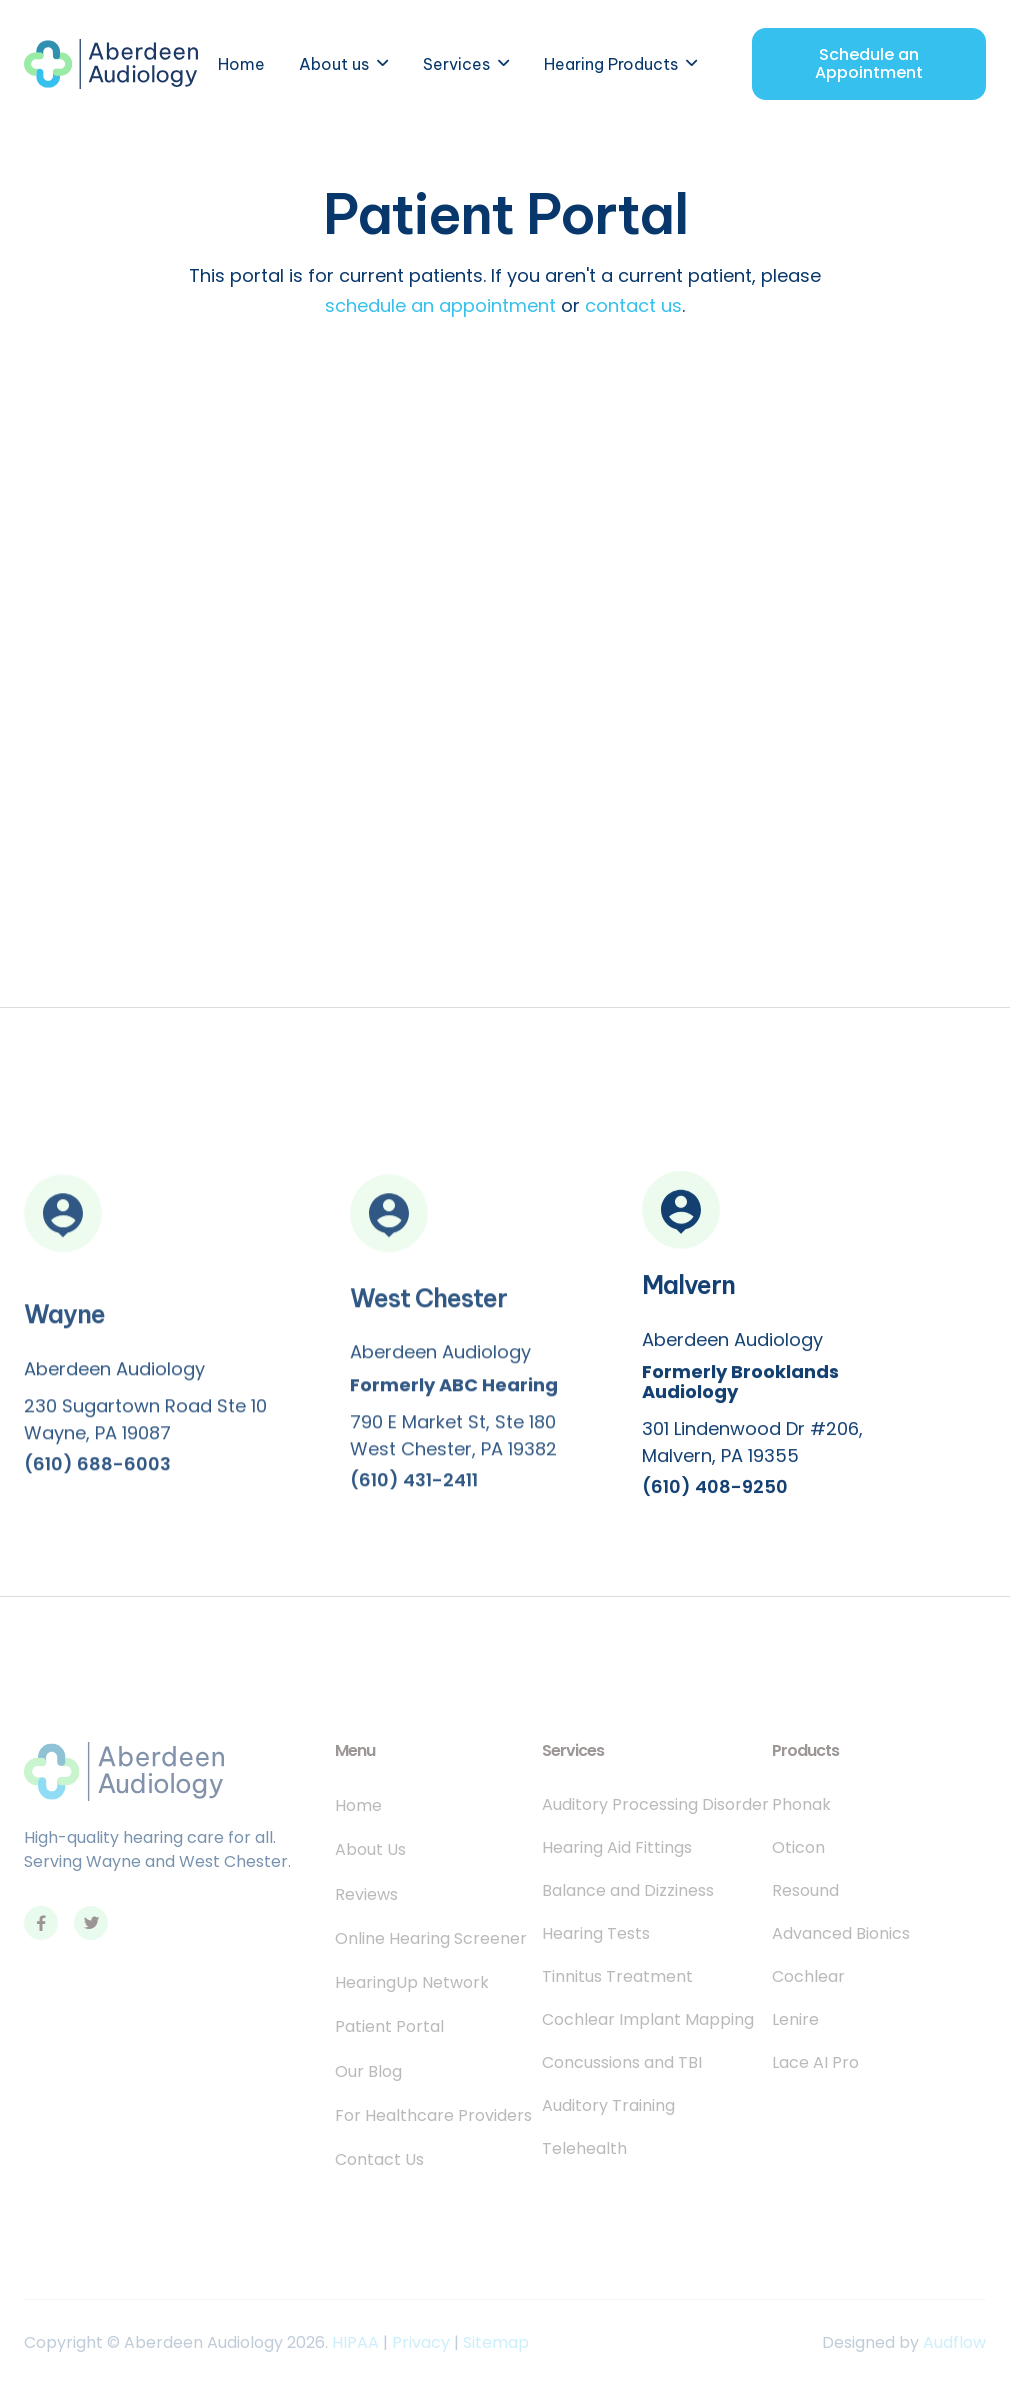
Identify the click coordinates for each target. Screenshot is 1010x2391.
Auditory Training (608, 2106)
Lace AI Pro (815, 2063)
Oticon (798, 1848)
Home (241, 64)
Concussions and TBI (622, 2063)
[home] (111, 64)
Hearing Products (611, 64)
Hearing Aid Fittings (617, 1848)
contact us (633, 305)
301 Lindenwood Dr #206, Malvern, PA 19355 (752, 1446)
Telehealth (584, 2149)
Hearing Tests (596, 1934)
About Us (370, 1850)
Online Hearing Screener (431, 1939)
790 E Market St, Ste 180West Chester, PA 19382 (453, 1443)
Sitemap (496, 2342)
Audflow (954, 2342)
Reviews (366, 1895)
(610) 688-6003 (97, 1472)
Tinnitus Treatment (617, 1977)
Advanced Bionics (841, 1934)
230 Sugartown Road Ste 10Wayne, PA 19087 (145, 1427)
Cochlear (808, 1977)
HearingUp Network (412, 1983)
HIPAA (355, 2342)
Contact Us (379, 2160)
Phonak (801, 1805)
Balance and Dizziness (628, 1891)
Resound (805, 1891)
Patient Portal (389, 2027)
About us (334, 64)
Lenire (795, 2020)
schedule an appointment (443, 305)
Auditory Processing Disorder (655, 1805)
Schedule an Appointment (869, 63)
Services (456, 64)
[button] (344, 64)
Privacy (421, 2342)
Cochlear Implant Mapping (648, 2020)
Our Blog (368, 2072)
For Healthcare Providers (433, 2116)
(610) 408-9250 (715, 1491)
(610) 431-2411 (414, 1488)
